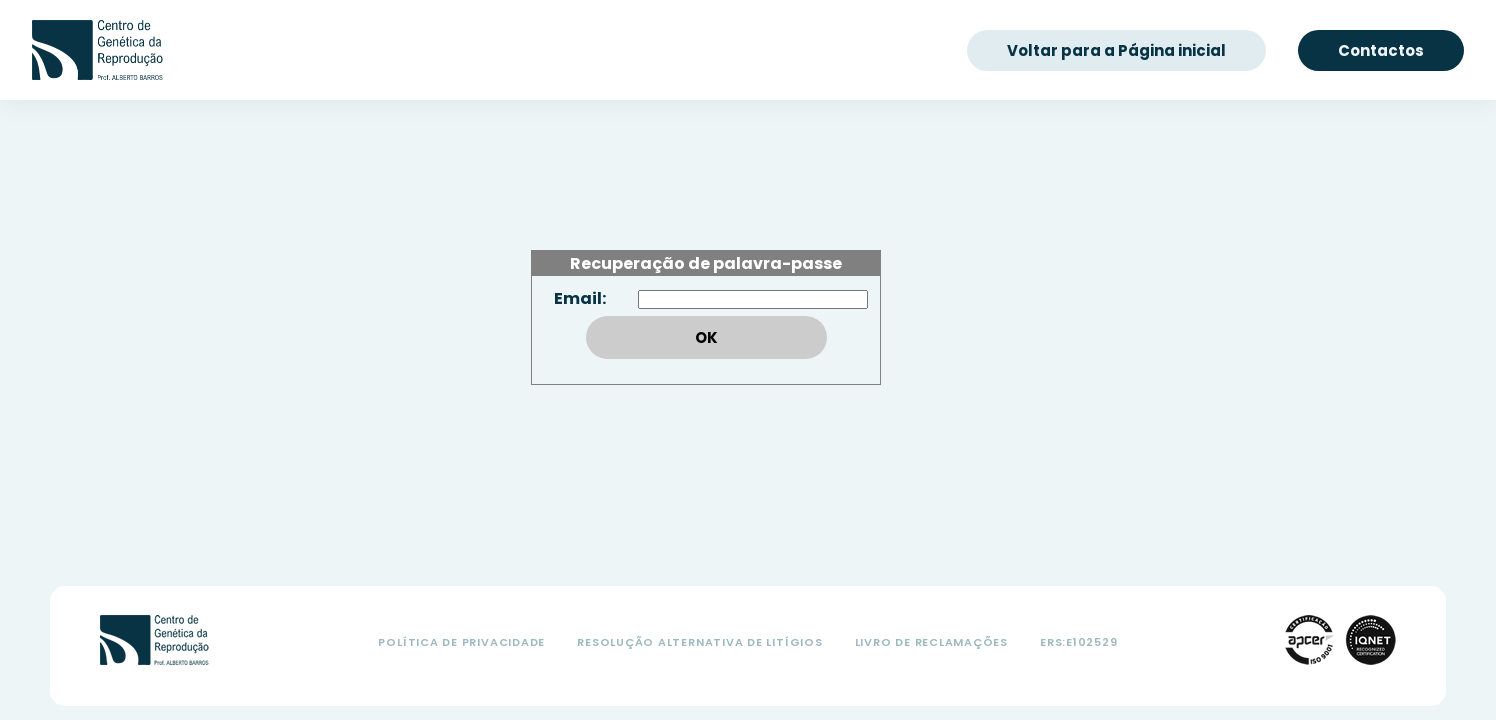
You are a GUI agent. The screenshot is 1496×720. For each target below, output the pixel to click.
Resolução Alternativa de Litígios (699, 642)
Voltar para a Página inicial (1116, 50)
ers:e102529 (1078, 642)
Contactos (1381, 50)
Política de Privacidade (461, 642)
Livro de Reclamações (931, 642)
